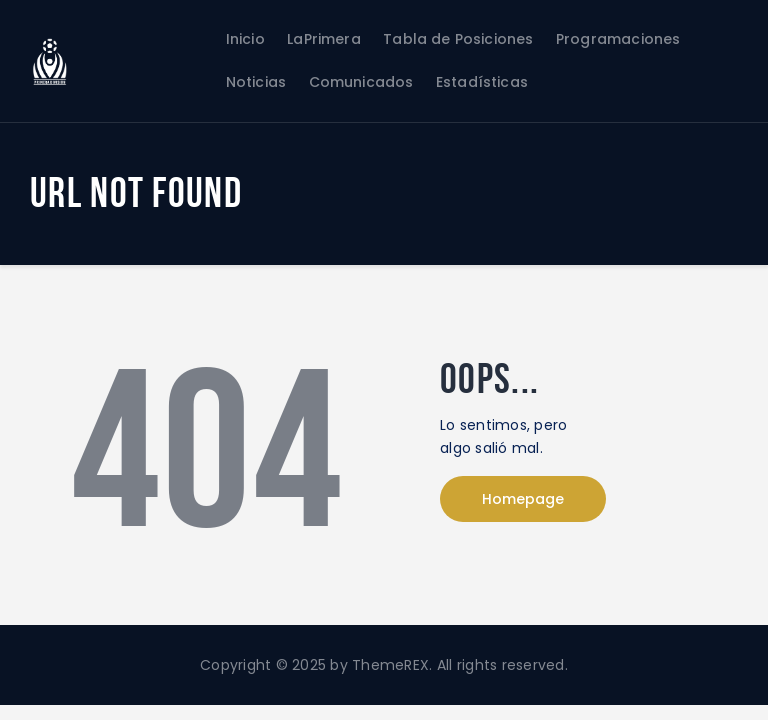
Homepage (523, 499)
